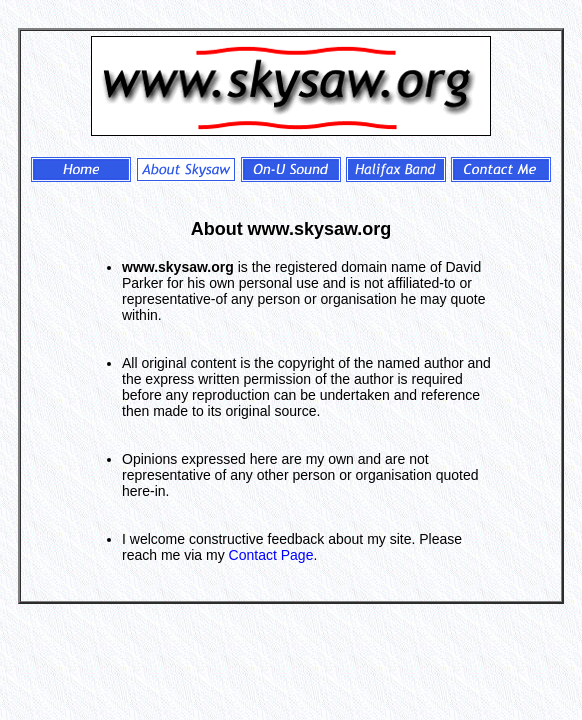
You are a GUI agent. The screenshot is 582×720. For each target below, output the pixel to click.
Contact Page (271, 555)
